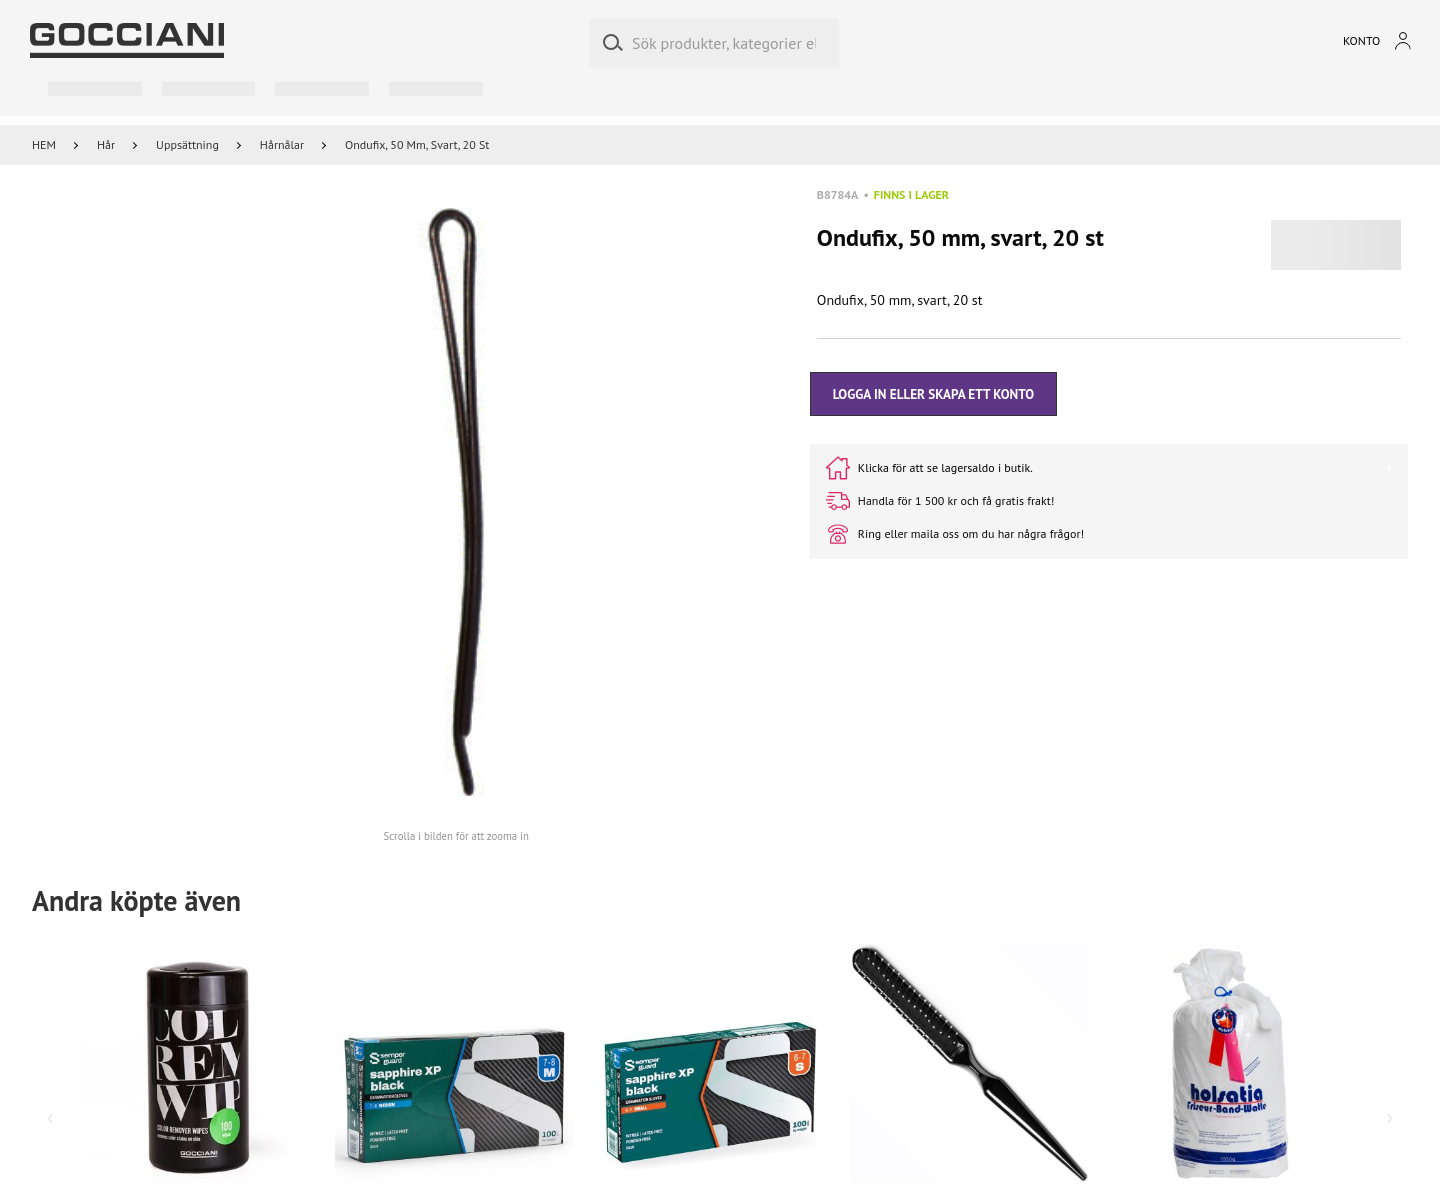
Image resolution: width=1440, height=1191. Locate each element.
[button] (456, 502)
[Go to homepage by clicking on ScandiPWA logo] (127, 40)
